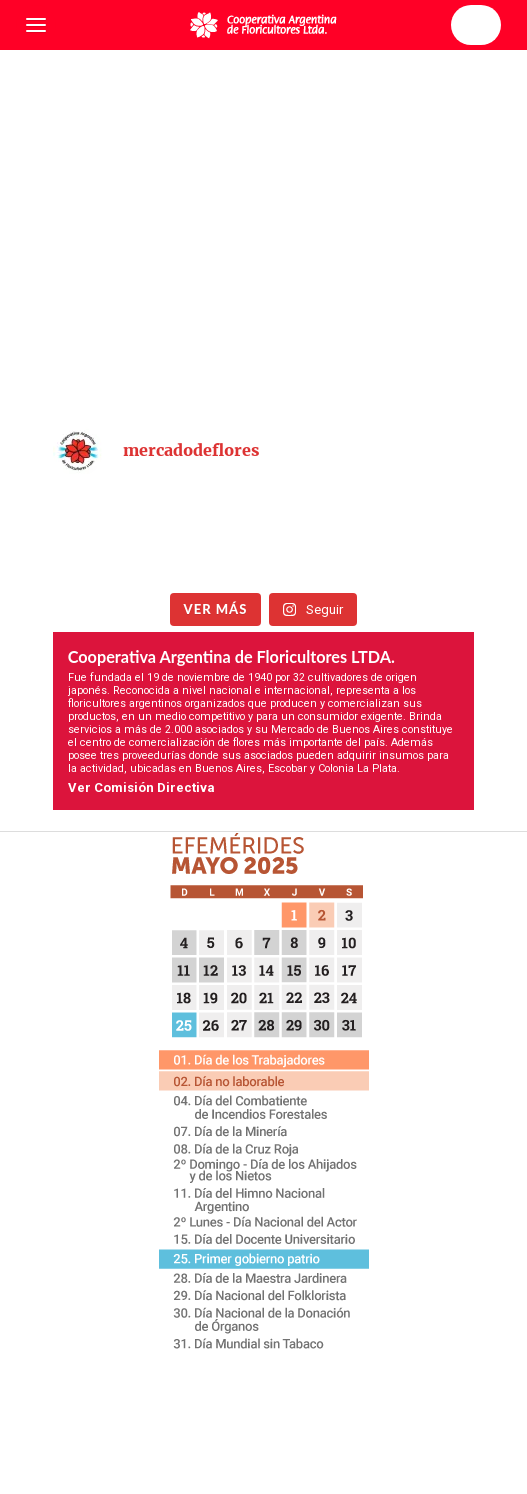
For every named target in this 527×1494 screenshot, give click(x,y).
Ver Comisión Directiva (141, 787)
